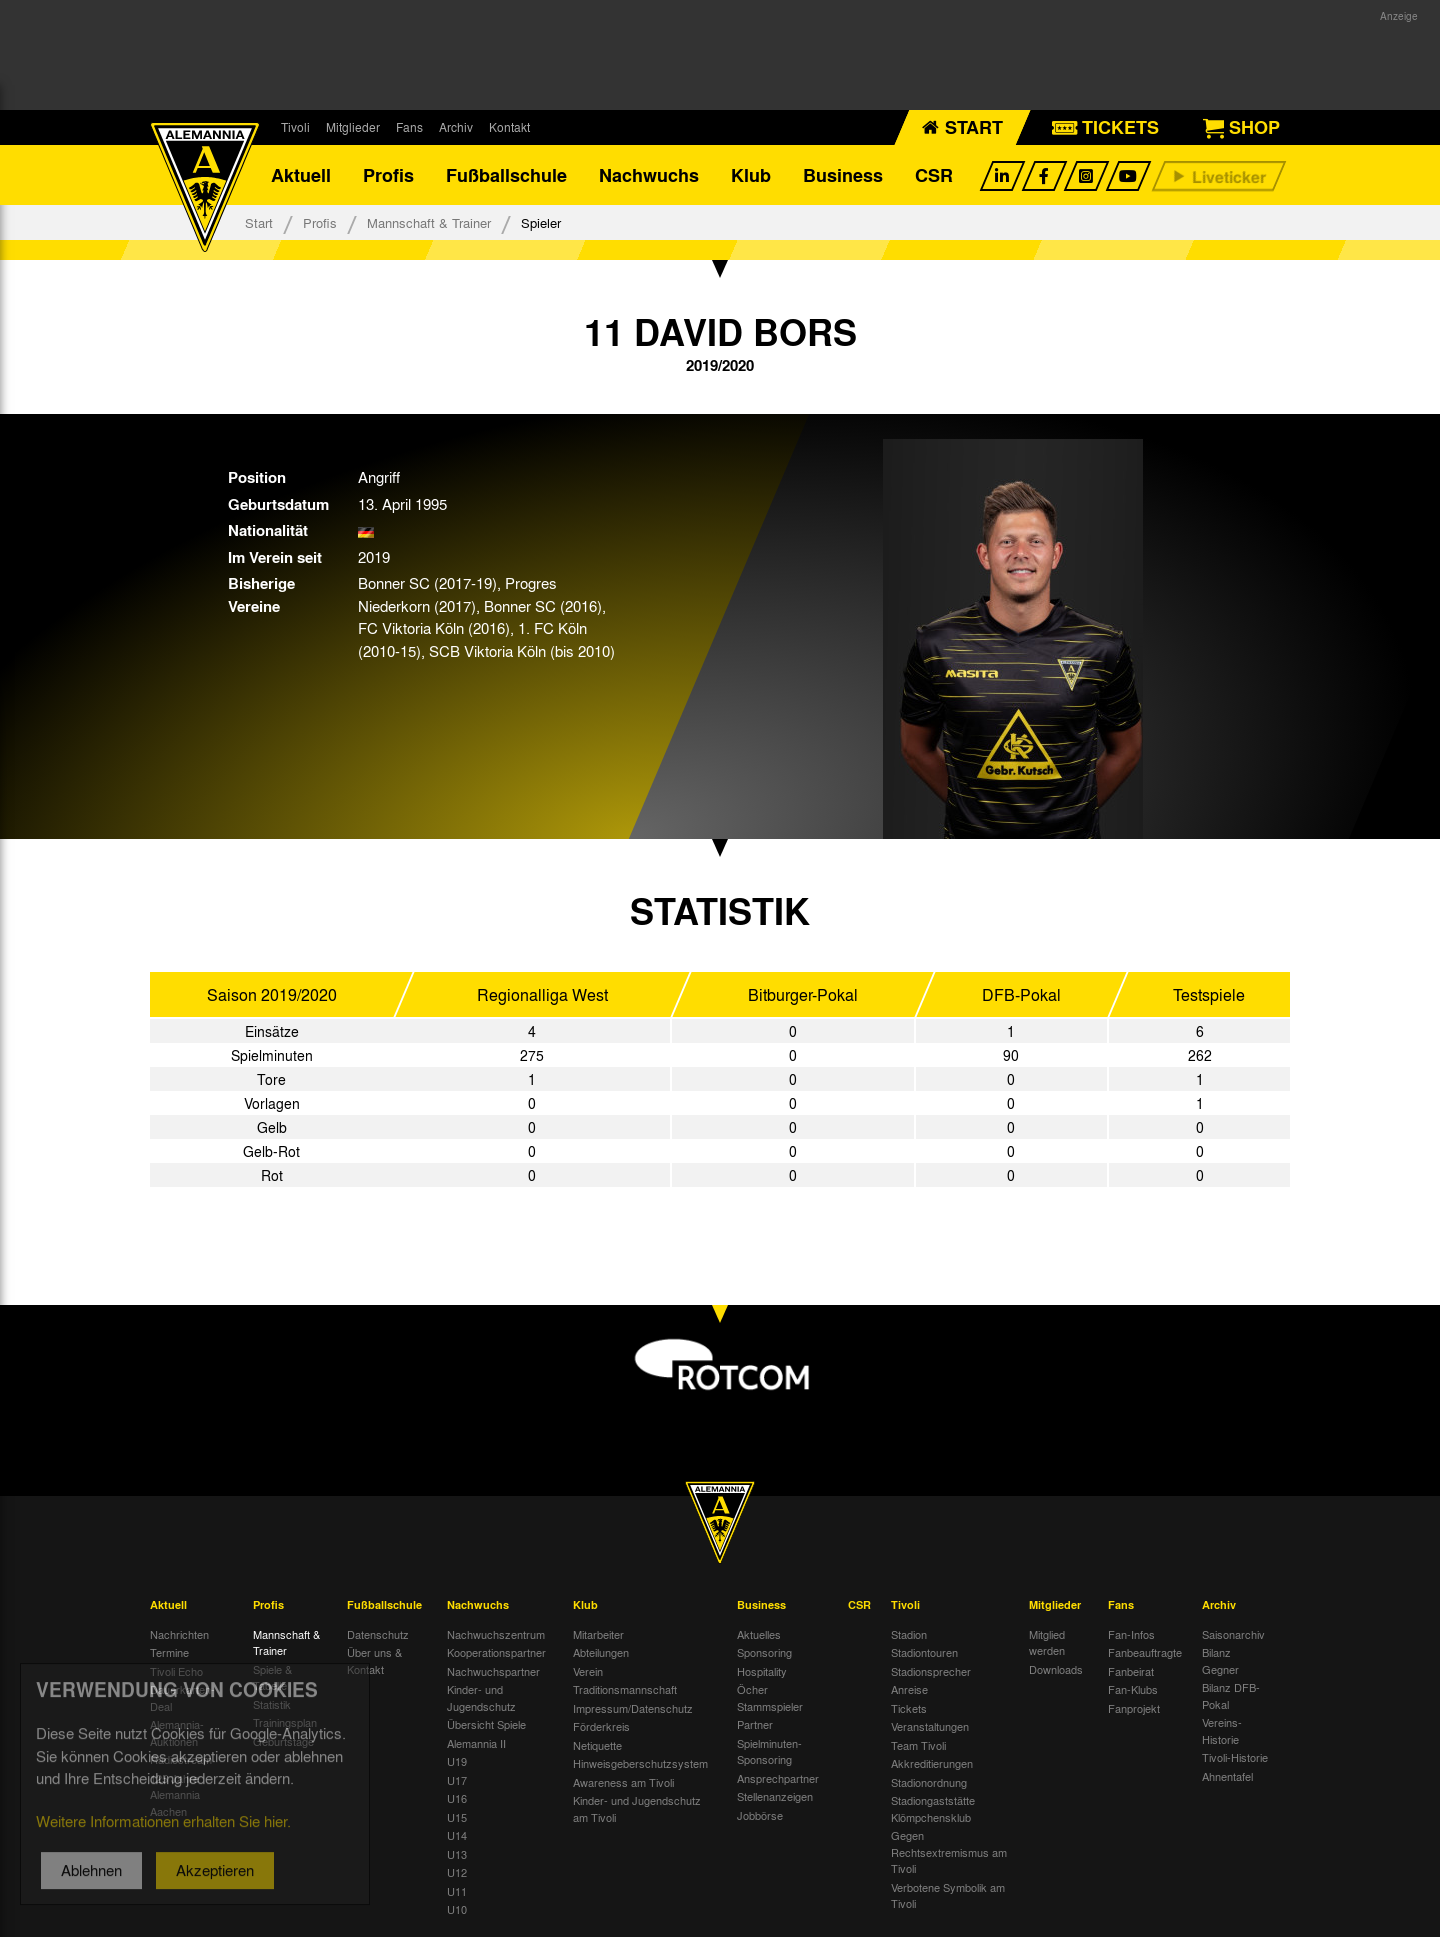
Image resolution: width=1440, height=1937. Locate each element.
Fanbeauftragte (1145, 1652)
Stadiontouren (924, 1652)
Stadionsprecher (931, 1671)
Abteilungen (601, 1652)
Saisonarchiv (1233, 1634)
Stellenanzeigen (775, 1796)
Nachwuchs (649, 175)
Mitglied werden (1047, 1642)
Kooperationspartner (496, 1652)
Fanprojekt (1134, 1708)
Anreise (909, 1689)
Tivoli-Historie (1235, 1757)
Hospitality (762, 1671)
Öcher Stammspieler (770, 1697)
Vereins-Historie (1222, 1730)
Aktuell (301, 175)
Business (843, 175)
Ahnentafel (1227, 1776)
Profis (388, 175)
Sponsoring (764, 1652)
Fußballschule (506, 175)
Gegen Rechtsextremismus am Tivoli (949, 1851)
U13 (457, 1854)
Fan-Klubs (1133, 1689)
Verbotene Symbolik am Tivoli (948, 1895)
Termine (169, 1652)
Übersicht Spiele (486, 1724)
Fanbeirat (1131, 1671)
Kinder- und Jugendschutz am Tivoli (637, 1808)
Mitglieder (353, 127)
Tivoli (295, 127)
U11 (457, 1891)
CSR (934, 175)
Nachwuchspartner (493, 1671)
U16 (457, 1798)
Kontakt (509, 127)
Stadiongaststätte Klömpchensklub (933, 1808)
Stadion (909, 1634)
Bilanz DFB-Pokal (1231, 1695)
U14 (457, 1835)
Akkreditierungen (932, 1763)
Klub (751, 175)
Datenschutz (378, 1634)
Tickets (909, 1708)
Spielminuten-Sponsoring (769, 1751)
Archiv (456, 127)
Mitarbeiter (598, 1634)
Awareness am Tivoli (623, 1782)
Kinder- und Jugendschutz (481, 1697)
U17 (457, 1780)
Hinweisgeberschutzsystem (640, 1763)
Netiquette (597, 1745)
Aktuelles (759, 1634)
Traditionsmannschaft (625, 1689)
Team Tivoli (918, 1745)
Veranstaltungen (930, 1726)
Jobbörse (760, 1815)
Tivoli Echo (176, 1671)
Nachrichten (179, 1634)
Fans (409, 127)
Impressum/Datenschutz (633, 1708)
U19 (457, 1761)
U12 (457, 1872)
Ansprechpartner (778, 1778)
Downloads (1056, 1669)
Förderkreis (601, 1726)
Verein (588, 1671)
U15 (457, 1817)
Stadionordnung (929, 1782)
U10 (457, 1909)
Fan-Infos (1131, 1634)
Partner (755, 1724)
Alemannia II (476, 1743)
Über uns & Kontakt (374, 1660)
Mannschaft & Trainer (429, 222)
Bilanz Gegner (1220, 1660)
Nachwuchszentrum (496, 1634)
